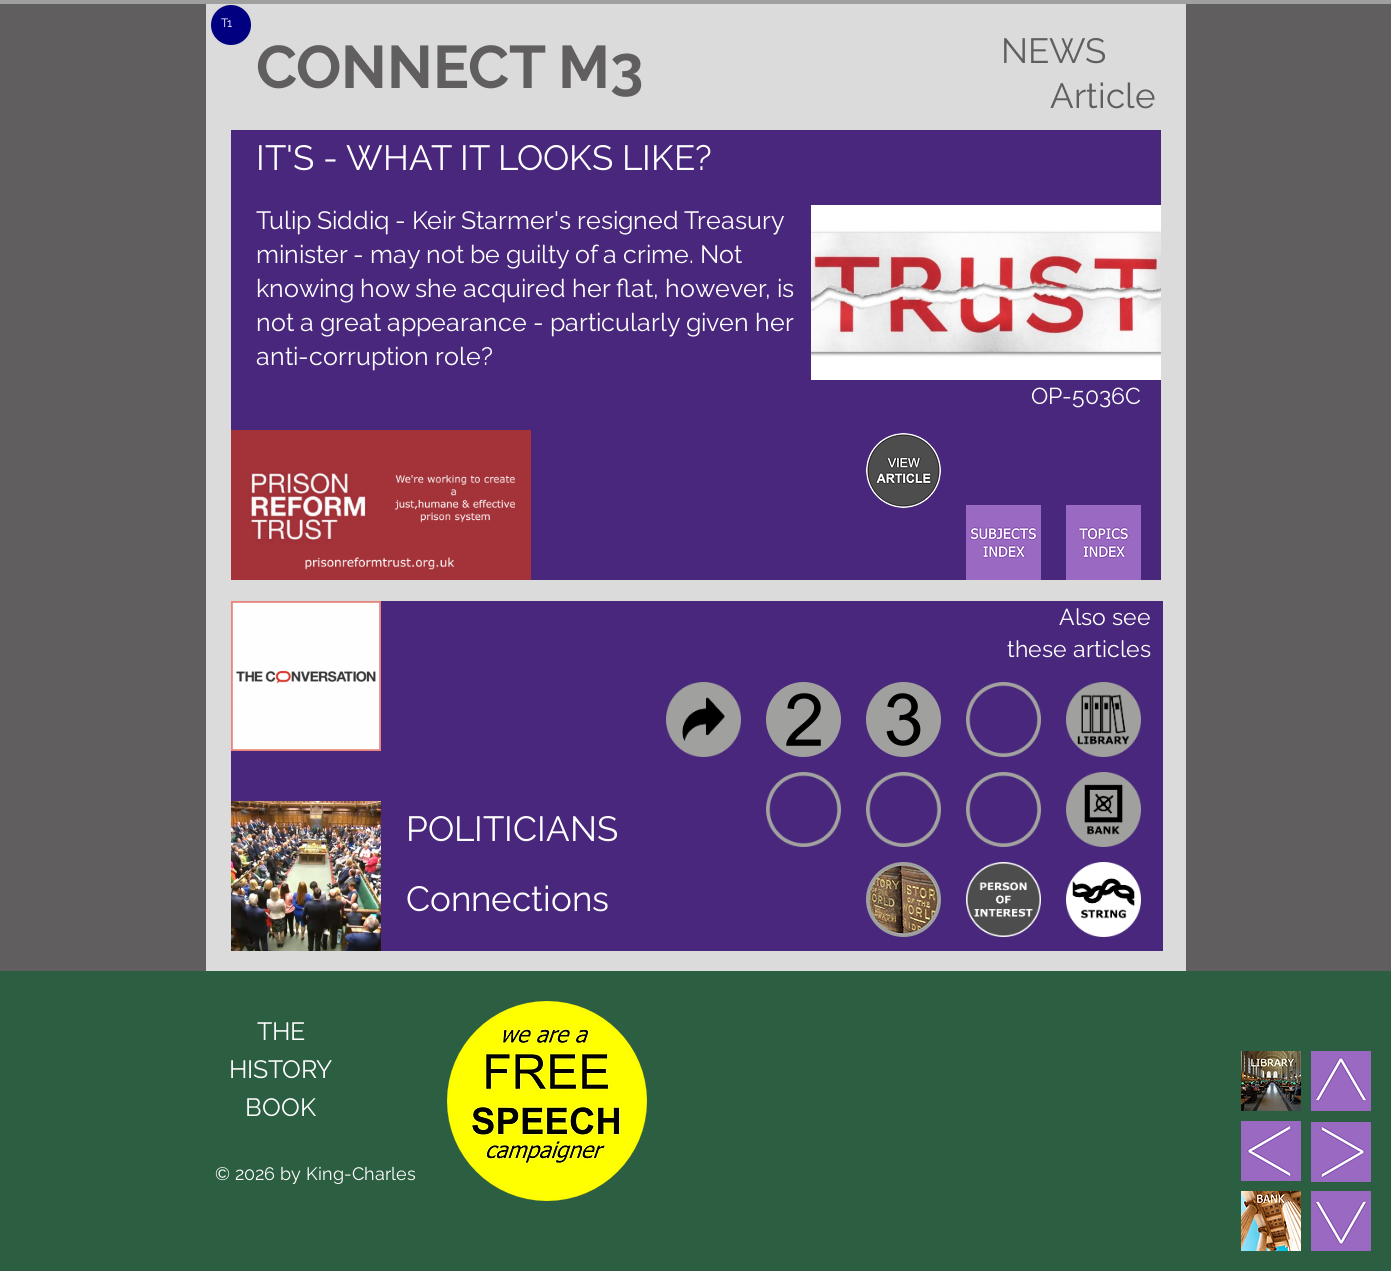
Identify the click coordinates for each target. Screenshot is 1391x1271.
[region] (903, 470)
